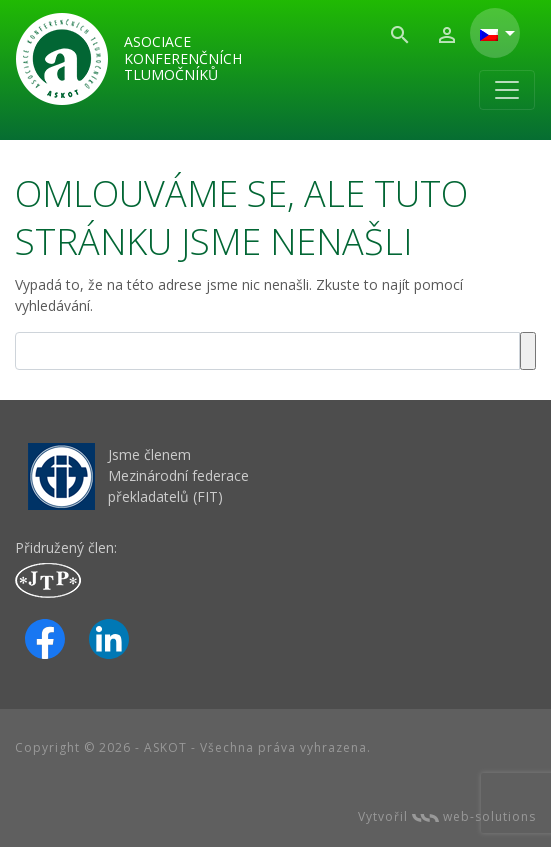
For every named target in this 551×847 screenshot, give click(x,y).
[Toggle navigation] (507, 90)
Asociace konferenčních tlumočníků (183, 58)
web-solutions (474, 816)
